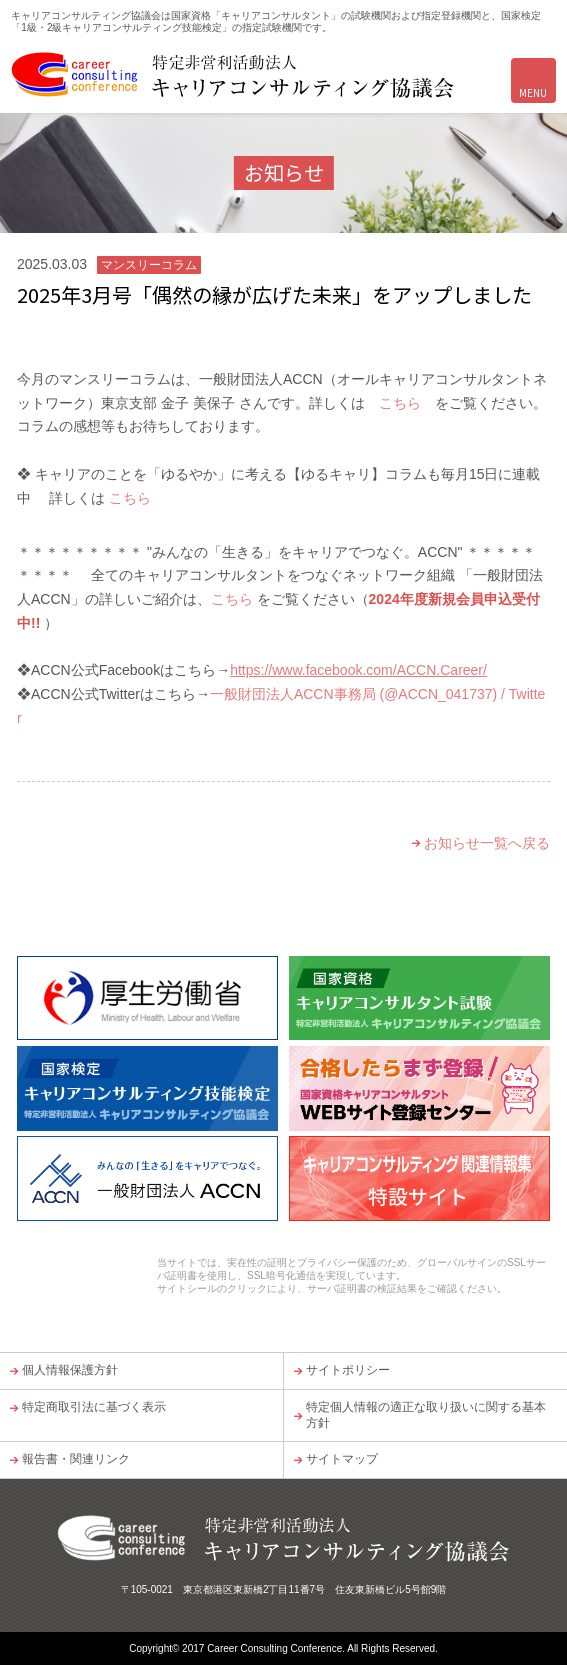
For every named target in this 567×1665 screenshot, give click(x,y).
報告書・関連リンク (76, 1459)
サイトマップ (342, 1459)
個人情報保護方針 (70, 1370)
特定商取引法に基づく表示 (94, 1407)
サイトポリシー (348, 1370)
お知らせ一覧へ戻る (487, 843)
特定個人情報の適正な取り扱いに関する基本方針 (426, 1415)
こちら (400, 403)
